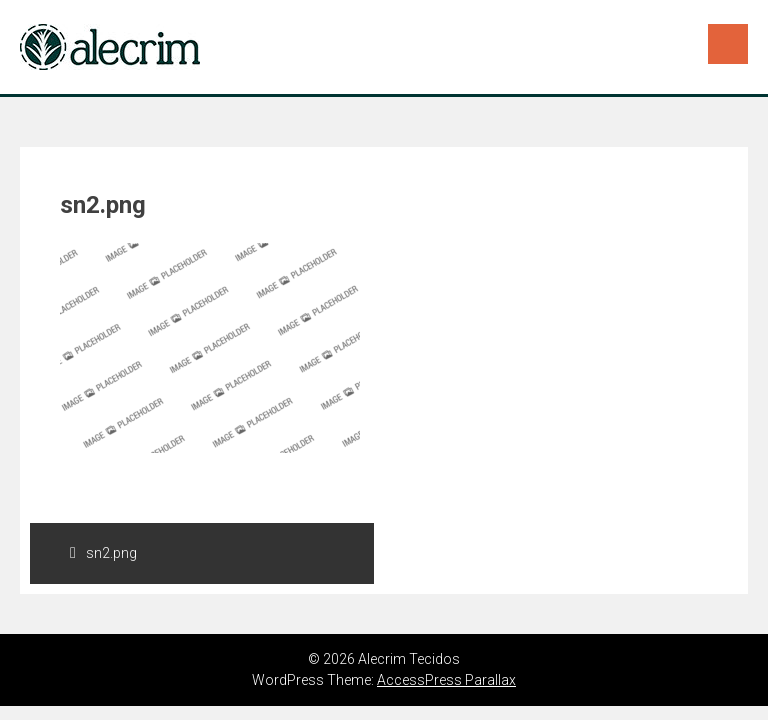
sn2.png (103, 553)
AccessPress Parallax (446, 680)
